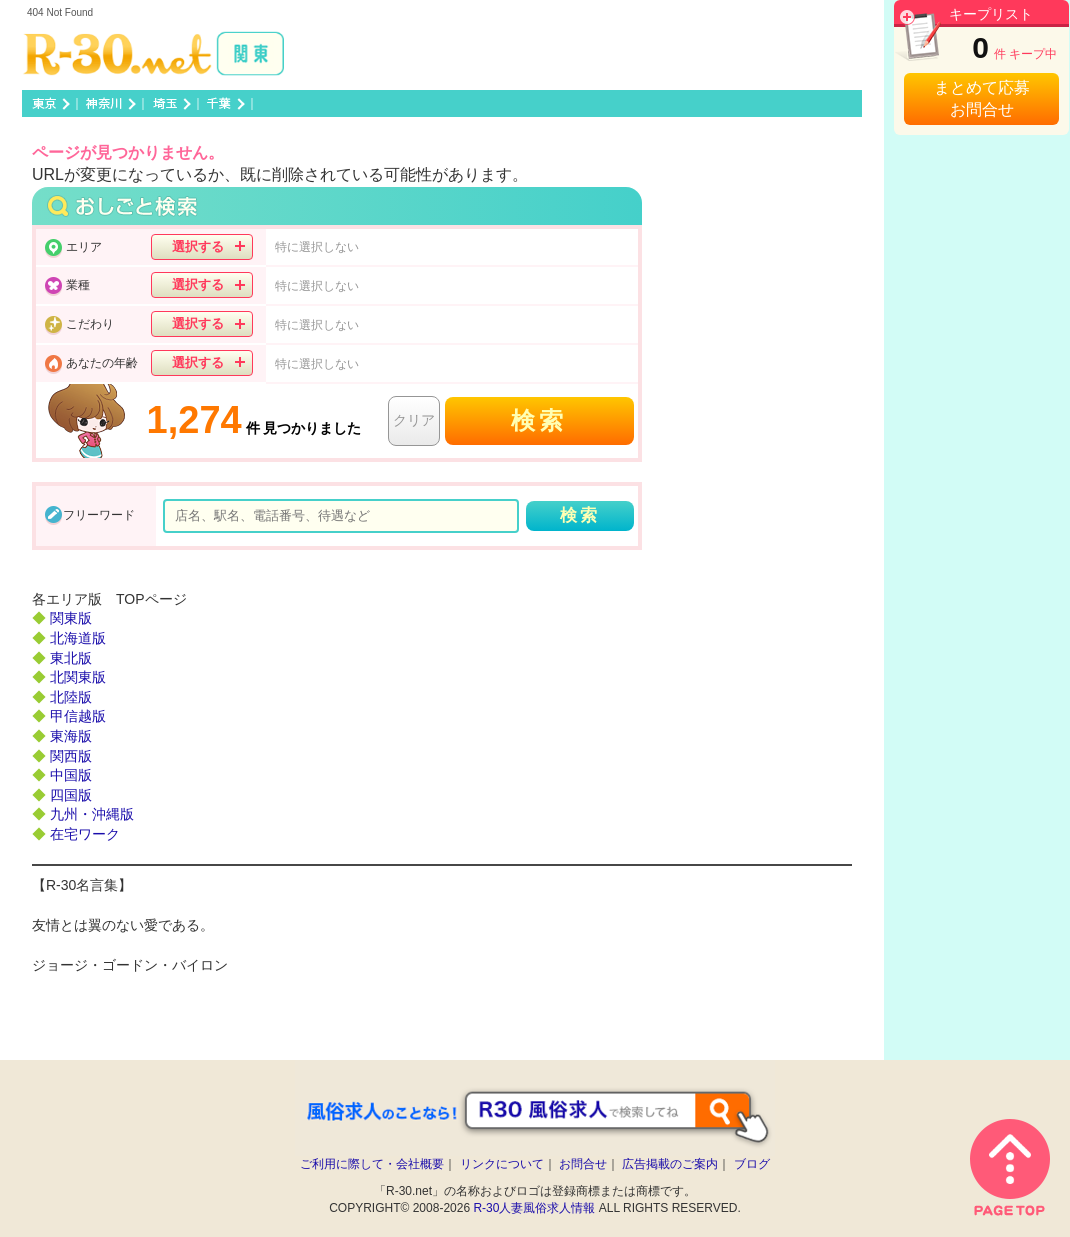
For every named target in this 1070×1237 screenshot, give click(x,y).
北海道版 (78, 638)
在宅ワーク (85, 834)
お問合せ (583, 1164)
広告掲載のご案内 (670, 1164)
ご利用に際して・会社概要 (372, 1164)
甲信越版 (78, 716)
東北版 (71, 658)
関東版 (71, 618)
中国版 (71, 775)
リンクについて (502, 1164)
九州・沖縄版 (92, 814)
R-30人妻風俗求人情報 (534, 1208)
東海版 (71, 736)
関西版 (71, 756)
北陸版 (71, 697)
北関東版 (78, 677)
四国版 (71, 795)
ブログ (752, 1164)
